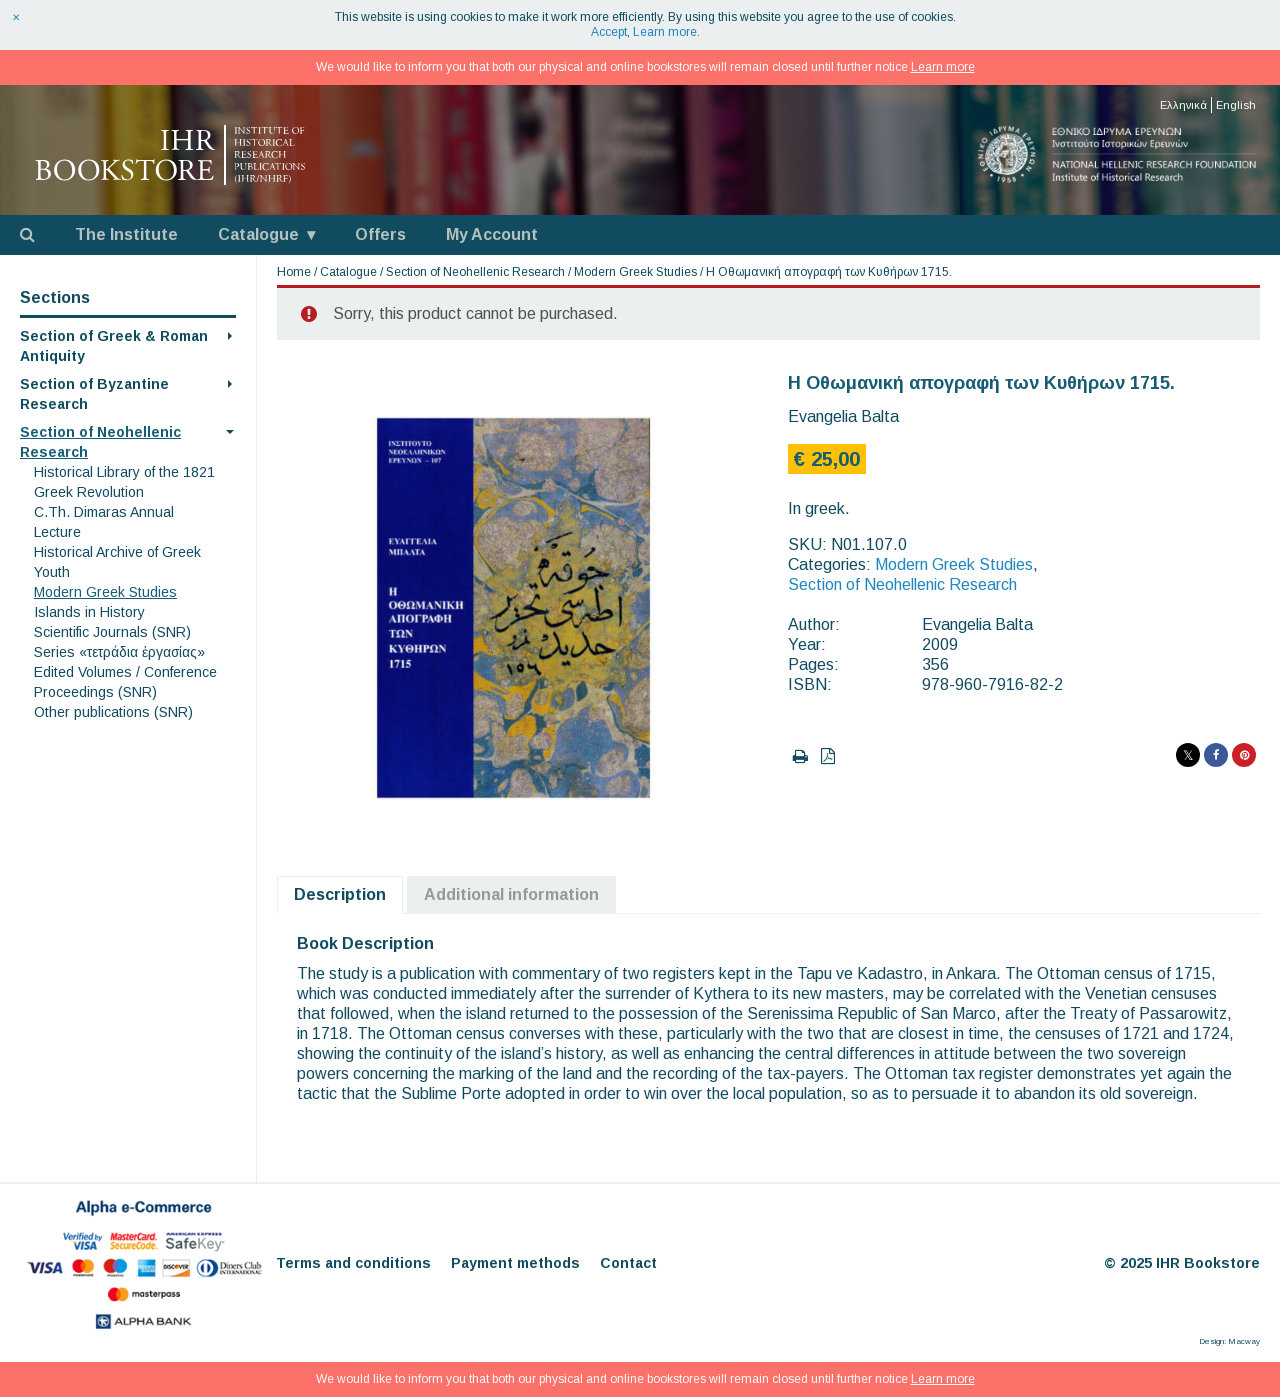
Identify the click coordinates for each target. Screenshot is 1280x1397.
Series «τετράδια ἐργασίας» (119, 652)
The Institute (126, 234)
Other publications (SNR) (113, 712)
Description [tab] (340, 894)
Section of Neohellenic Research (475, 272)
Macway (1244, 1341)
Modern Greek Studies (105, 592)
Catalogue (258, 234)
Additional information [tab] (511, 894)
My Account (492, 234)
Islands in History (89, 612)
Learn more (665, 32)
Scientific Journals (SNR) (112, 632)
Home (294, 272)
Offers (380, 234)
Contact (628, 1263)
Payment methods (515, 1263)
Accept (609, 32)
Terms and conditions (353, 1263)
